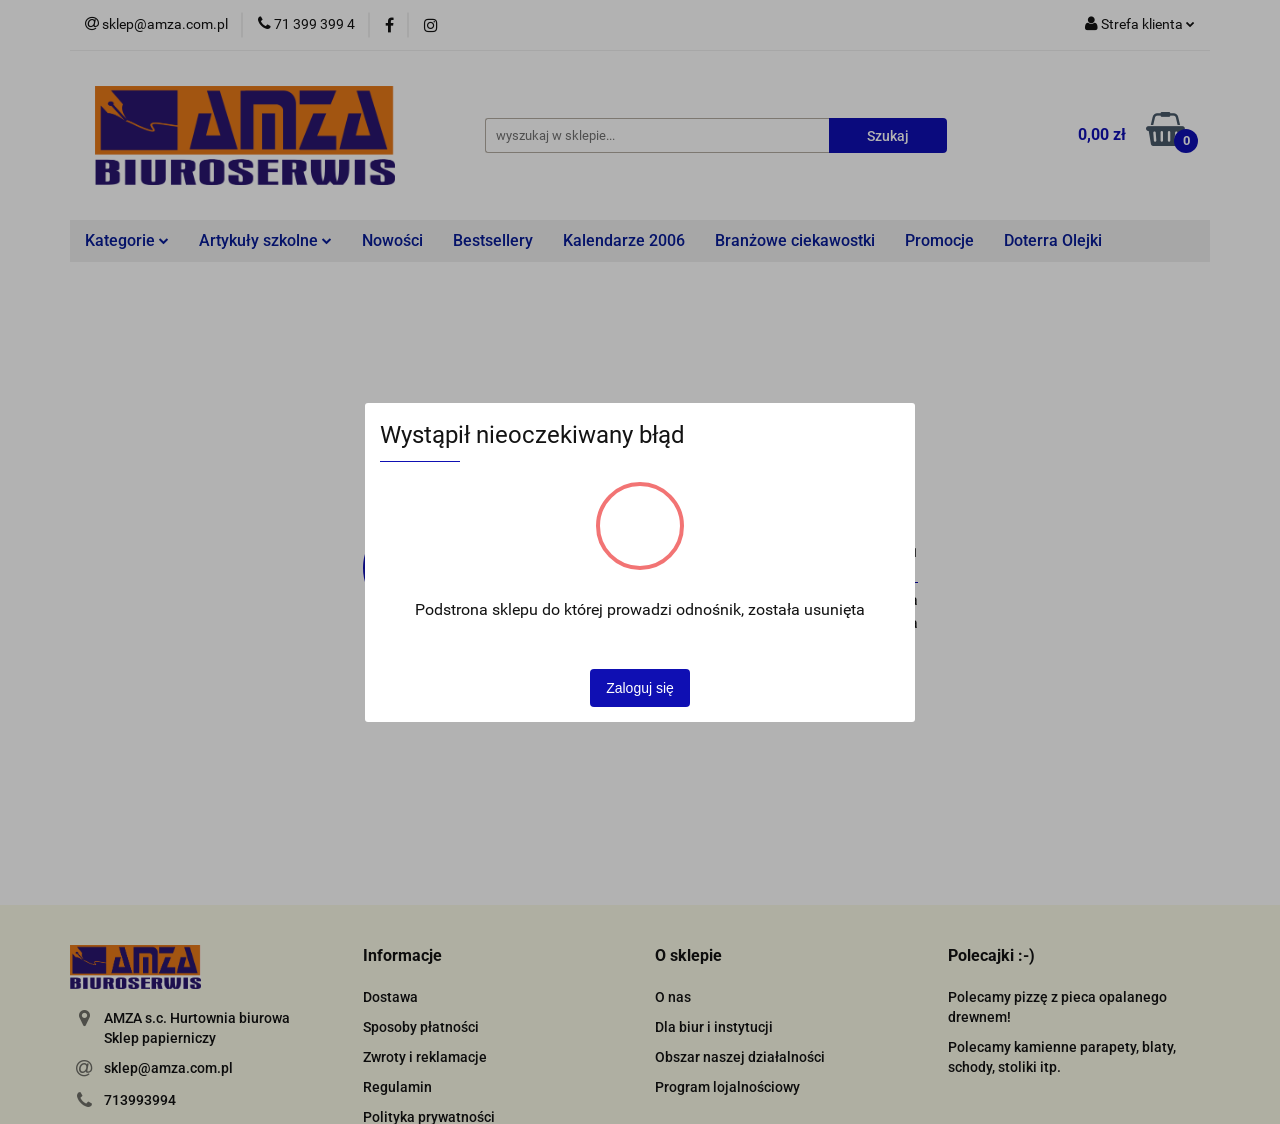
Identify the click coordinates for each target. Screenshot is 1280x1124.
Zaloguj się (640, 688)
